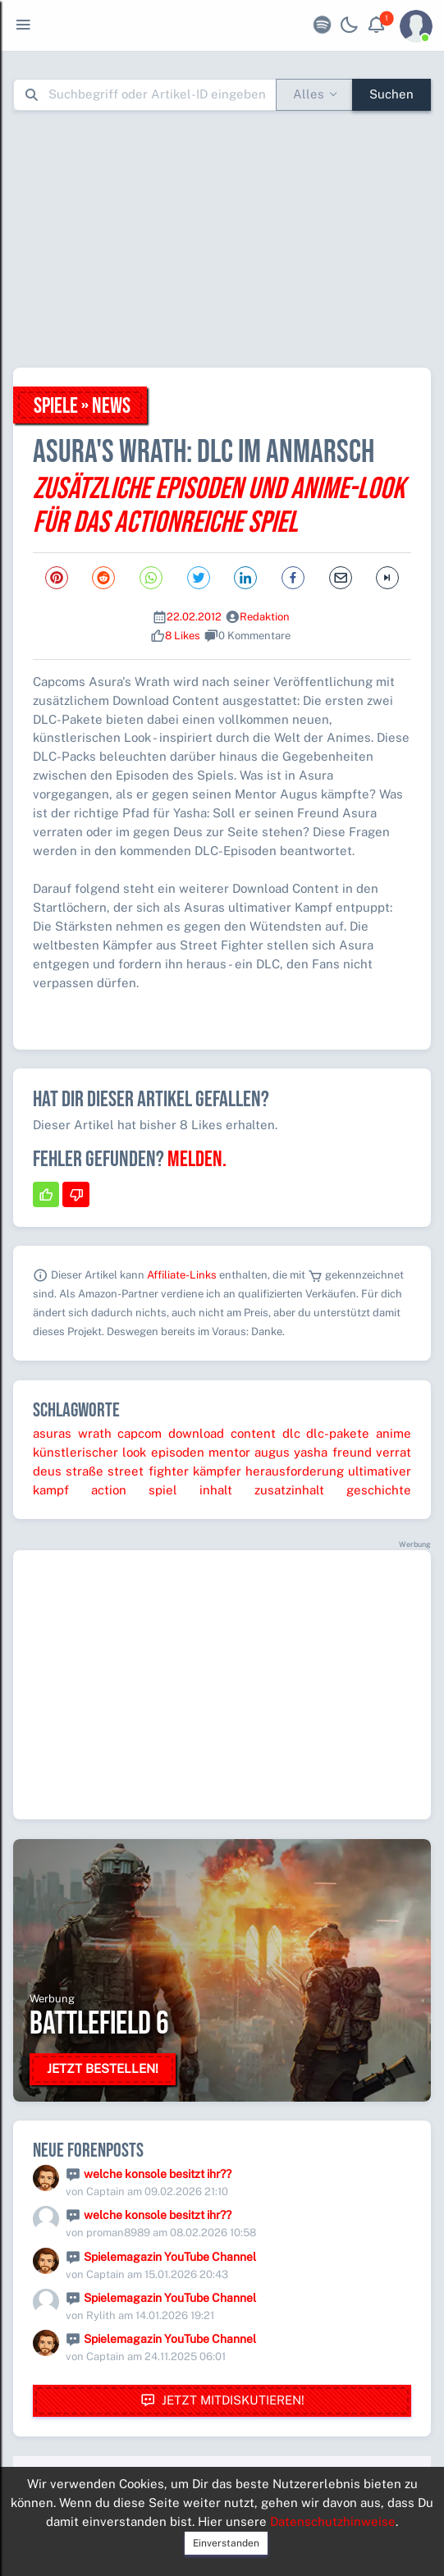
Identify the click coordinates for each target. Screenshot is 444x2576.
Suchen (391, 94)
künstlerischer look (89, 1452)
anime (393, 1433)
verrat (393, 1452)
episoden (177, 1452)
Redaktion (265, 617)
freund (352, 1452)
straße (84, 1471)
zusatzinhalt (289, 1490)
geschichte (378, 1490)
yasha (310, 1452)
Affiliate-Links (182, 1275)
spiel (163, 1490)
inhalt (215, 1490)
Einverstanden (226, 2543)
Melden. (197, 1159)
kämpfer (217, 1471)
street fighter (148, 1471)
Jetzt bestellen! (102, 2068)
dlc (291, 1433)
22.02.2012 (194, 617)
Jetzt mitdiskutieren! (222, 2400)
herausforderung (294, 1471)
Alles (308, 94)
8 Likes (182, 635)
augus (272, 1452)
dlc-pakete (337, 1433)
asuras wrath (72, 1433)
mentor (229, 1452)
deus (47, 1471)
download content (222, 1433)
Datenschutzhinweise (333, 2521)
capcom (139, 1433)
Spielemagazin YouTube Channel (170, 2256)
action (108, 1490)
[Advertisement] (228, 239)
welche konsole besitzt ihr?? (157, 2173)
